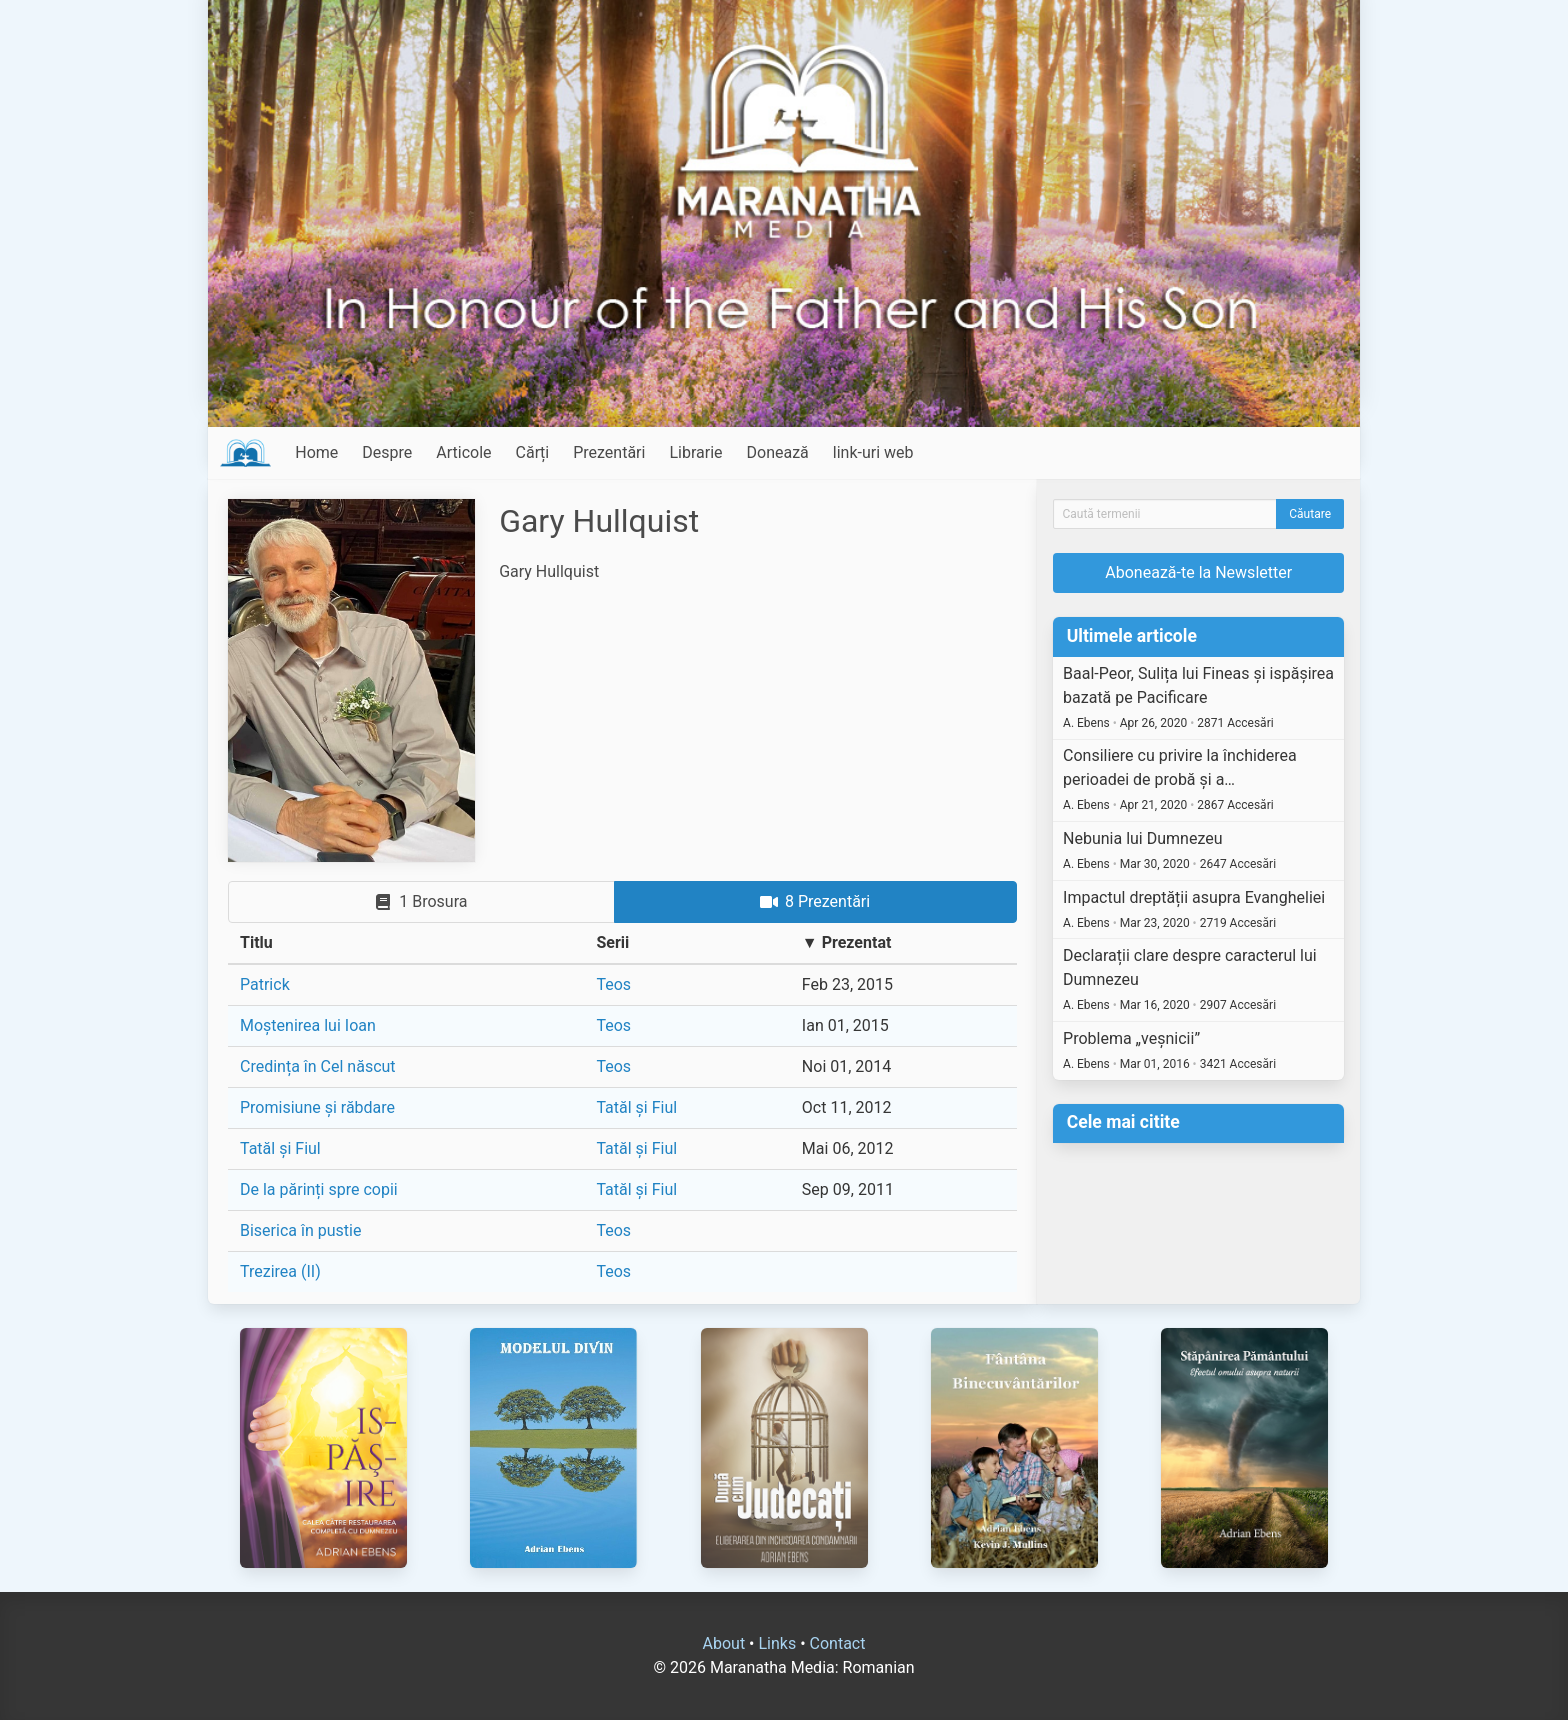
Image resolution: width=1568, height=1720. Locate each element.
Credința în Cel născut (318, 1066)
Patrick (265, 984)
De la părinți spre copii (319, 1189)
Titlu (256, 942)
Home (316, 452)
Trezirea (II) (280, 1271)
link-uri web (873, 452)
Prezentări (609, 452)
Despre (387, 452)
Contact (838, 1643)
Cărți (533, 452)
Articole (463, 452)
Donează (778, 452)
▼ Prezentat (847, 942)
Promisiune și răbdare (317, 1107)
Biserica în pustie (300, 1230)
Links (777, 1643)
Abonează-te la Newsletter (1198, 572)
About (724, 1643)
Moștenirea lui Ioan (308, 1025)
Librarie (695, 452)
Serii (612, 942)
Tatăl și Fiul (636, 1107)
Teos (613, 984)
